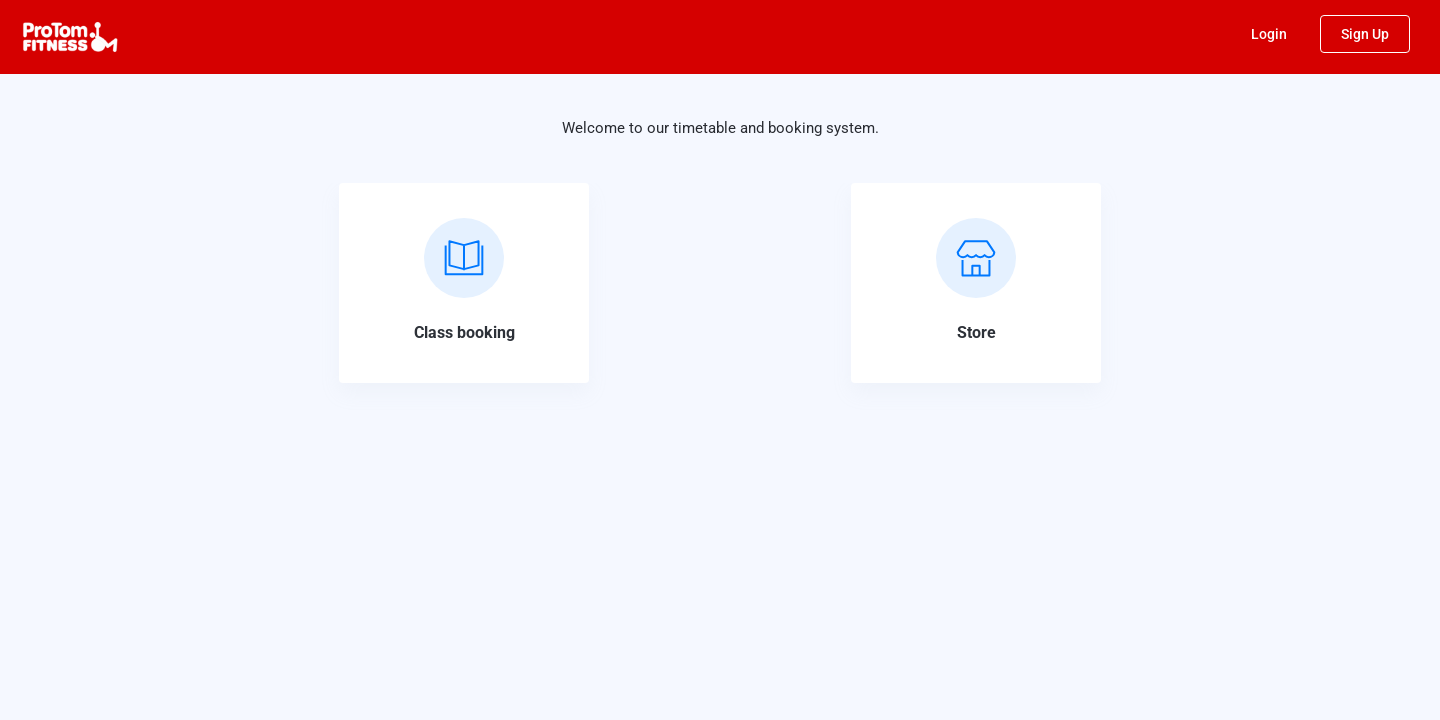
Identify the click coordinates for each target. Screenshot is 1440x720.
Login (1269, 34)
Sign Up (1365, 34)
